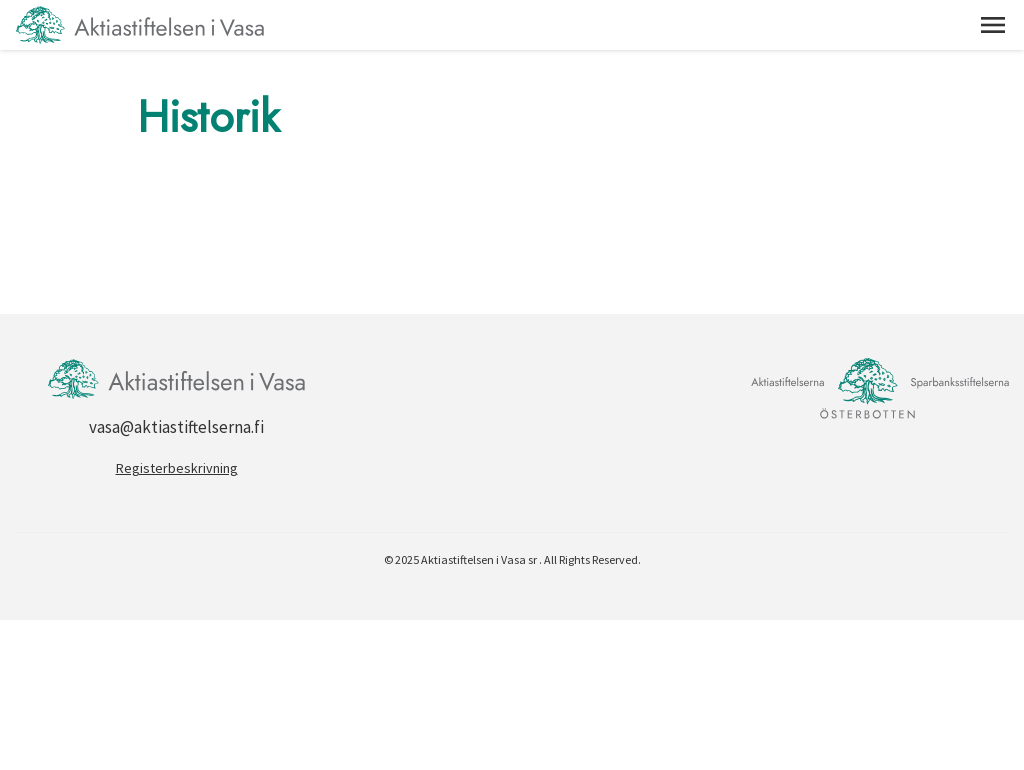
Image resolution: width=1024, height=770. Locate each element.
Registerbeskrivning (177, 468)
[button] (993, 25)
